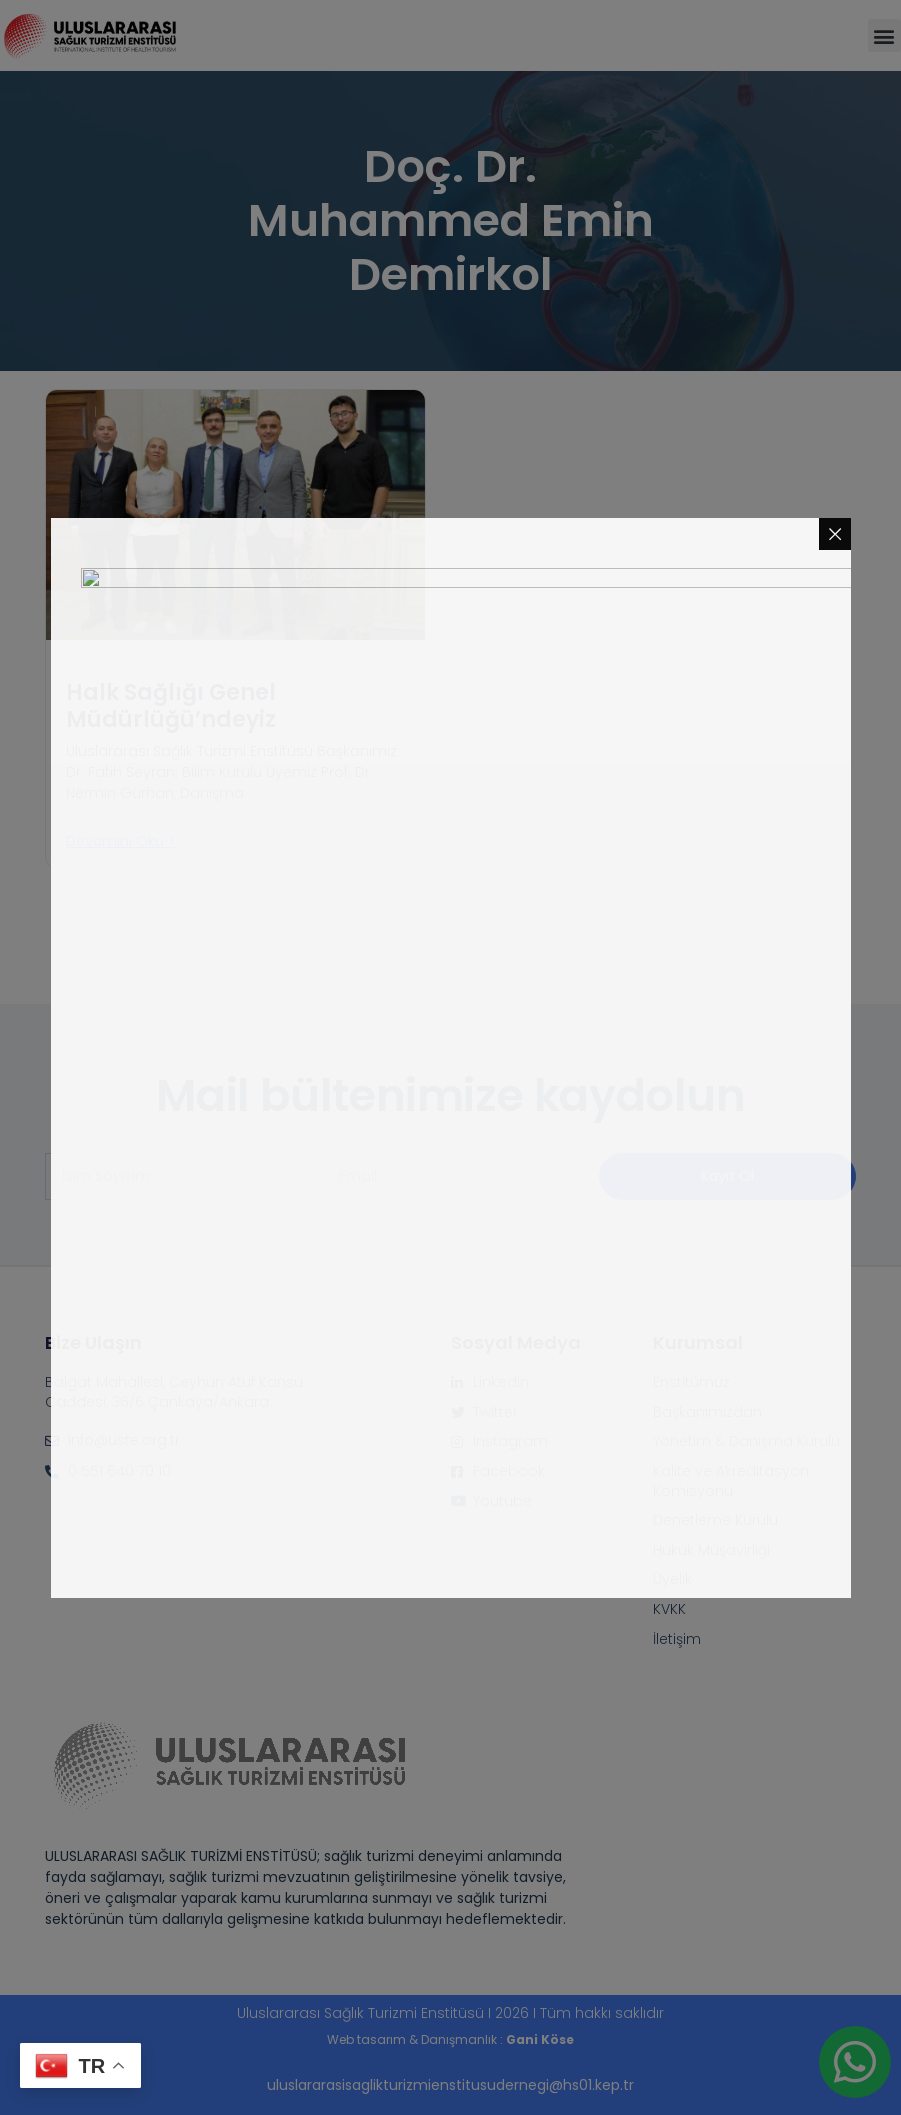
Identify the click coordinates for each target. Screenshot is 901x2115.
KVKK (669, 1609)
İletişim (677, 1639)
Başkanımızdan (707, 1412)
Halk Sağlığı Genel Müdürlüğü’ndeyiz (171, 705)
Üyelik (672, 1579)
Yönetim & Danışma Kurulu (746, 1441)
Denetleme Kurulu (715, 1520)
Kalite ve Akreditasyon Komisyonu (731, 1481)
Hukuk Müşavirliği (711, 1550)
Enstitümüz (691, 1382)
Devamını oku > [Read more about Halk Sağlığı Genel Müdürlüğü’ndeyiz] (121, 841)
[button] (884, 35)
